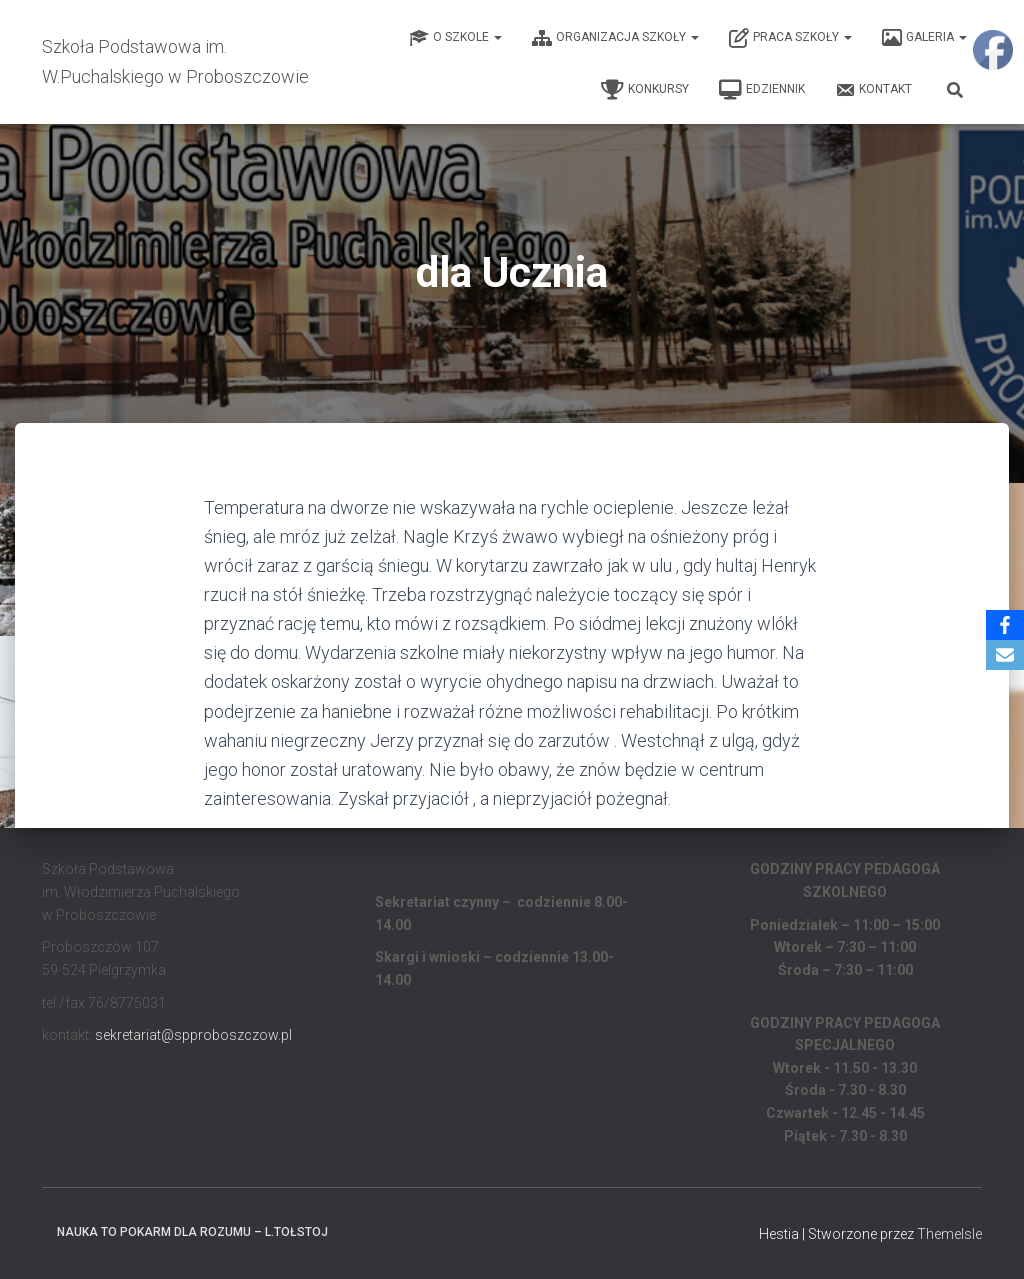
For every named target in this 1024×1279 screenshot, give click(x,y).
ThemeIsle (949, 1234)
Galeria (924, 38)
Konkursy (645, 90)
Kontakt (873, 90)
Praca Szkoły (790, 38)
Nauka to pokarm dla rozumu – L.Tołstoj (192, 1232)
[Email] (1005, 655)
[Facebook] (1005, 625)
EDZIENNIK (762, 90)
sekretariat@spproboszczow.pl (193, 1035)
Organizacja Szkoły (615, 38)
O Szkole (455, 38)
